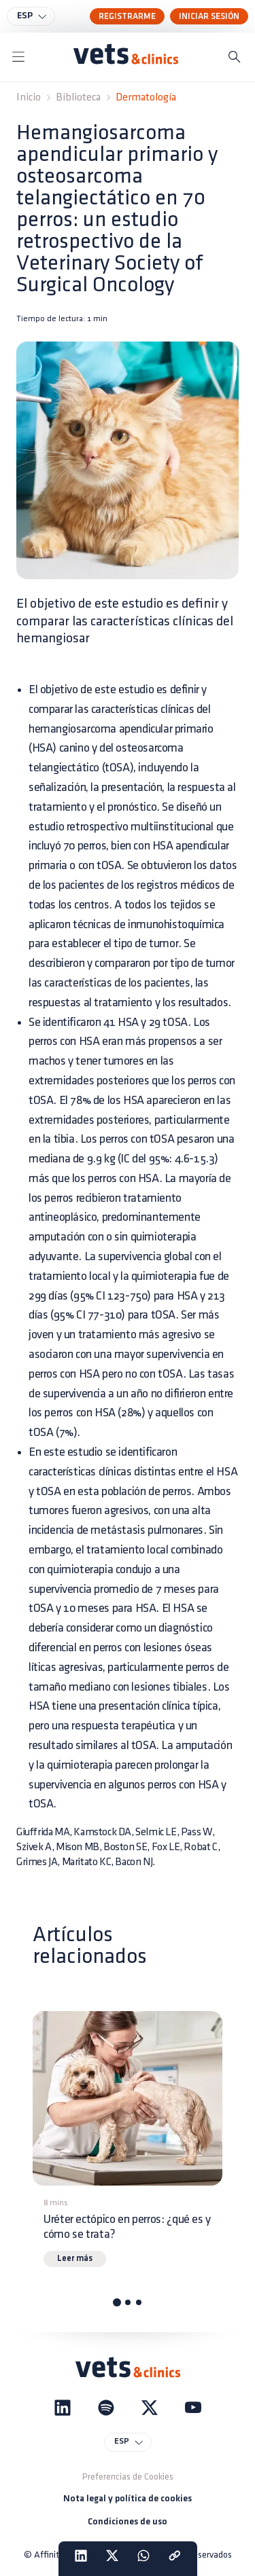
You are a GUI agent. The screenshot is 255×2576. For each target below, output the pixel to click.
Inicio (28, 97)
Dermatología (146, 97)
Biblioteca (78, 97)
